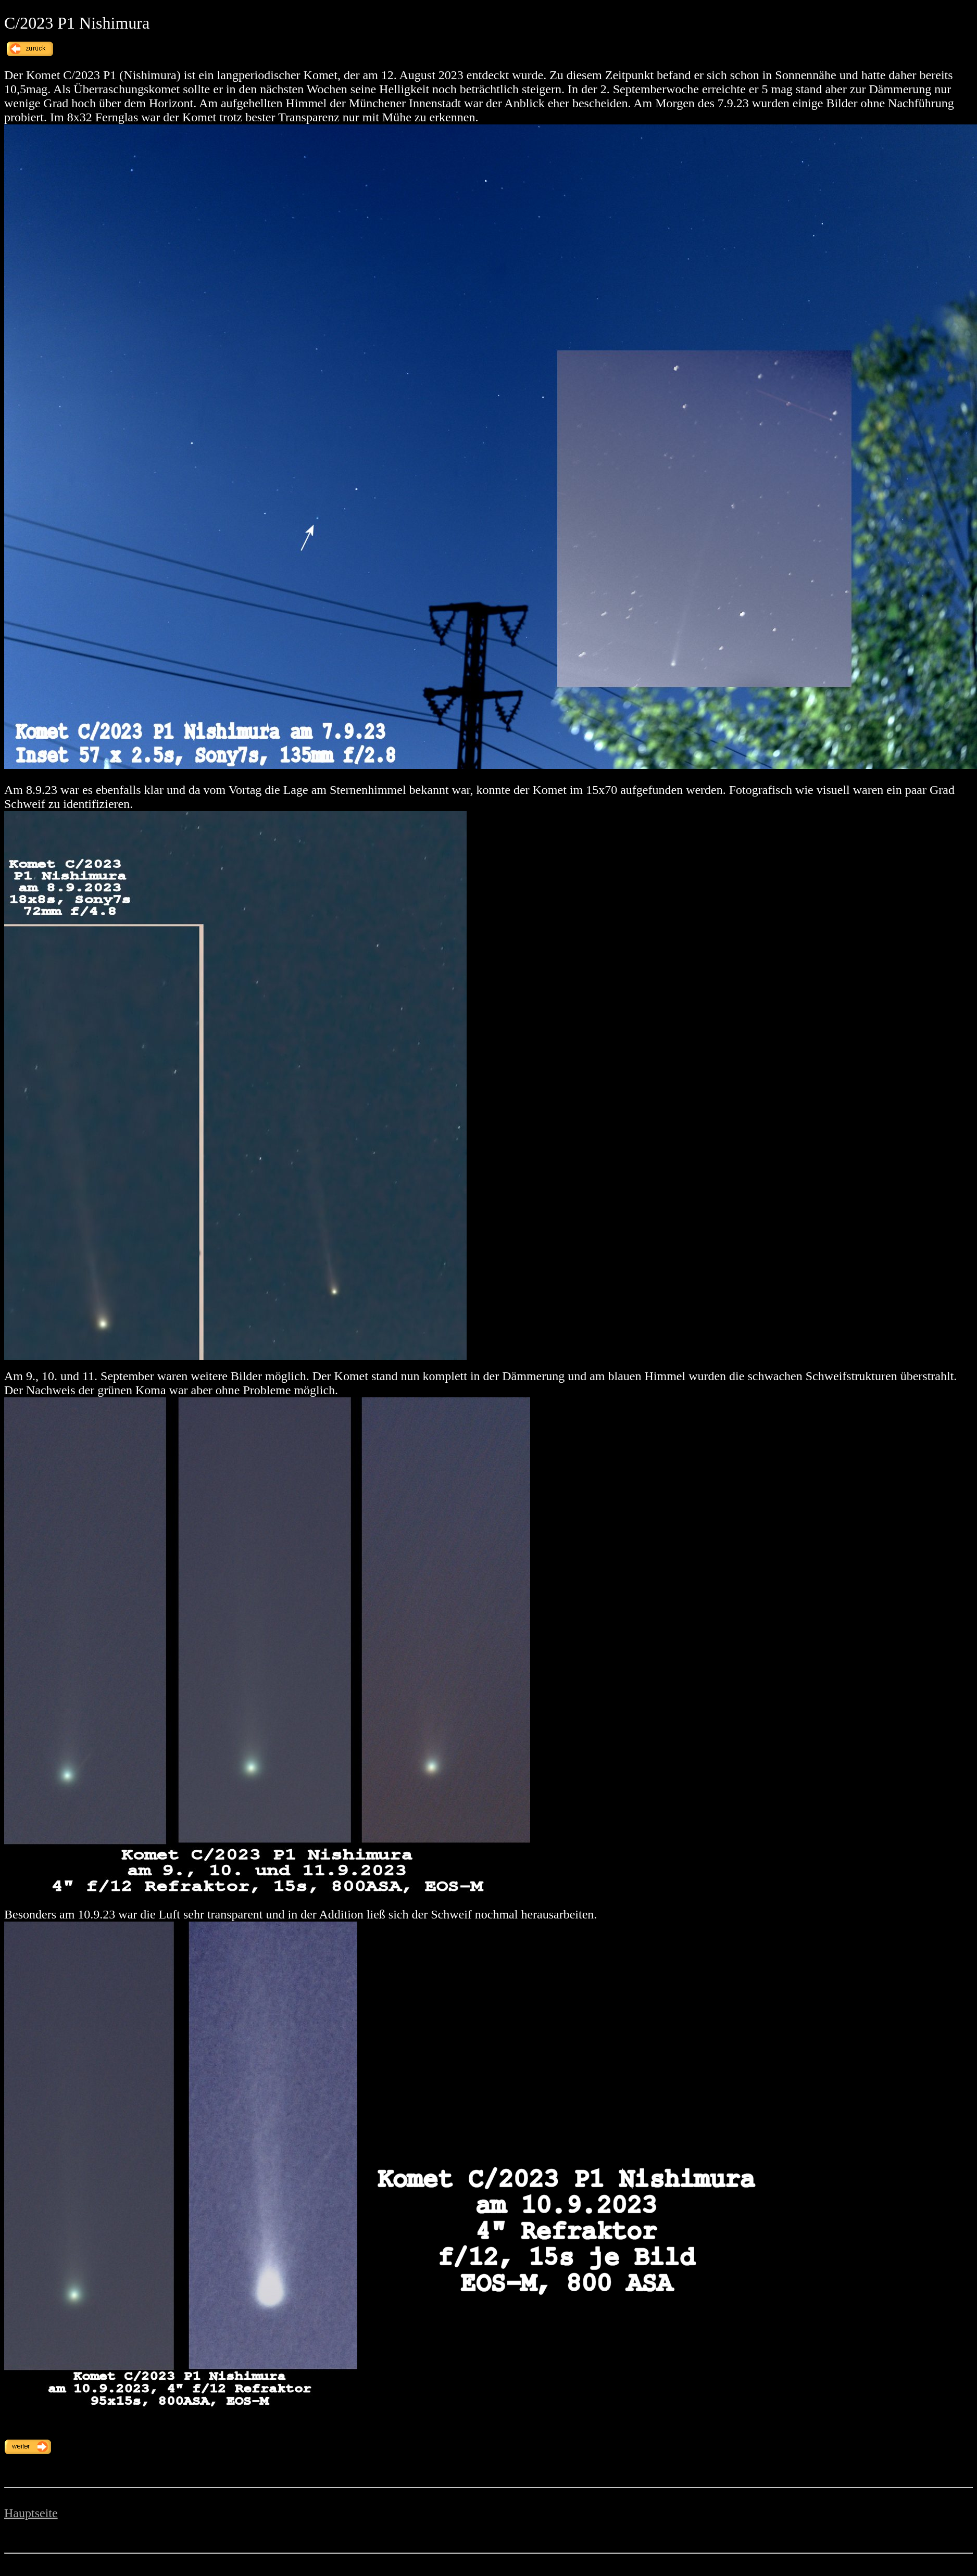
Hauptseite (31, 2513)
